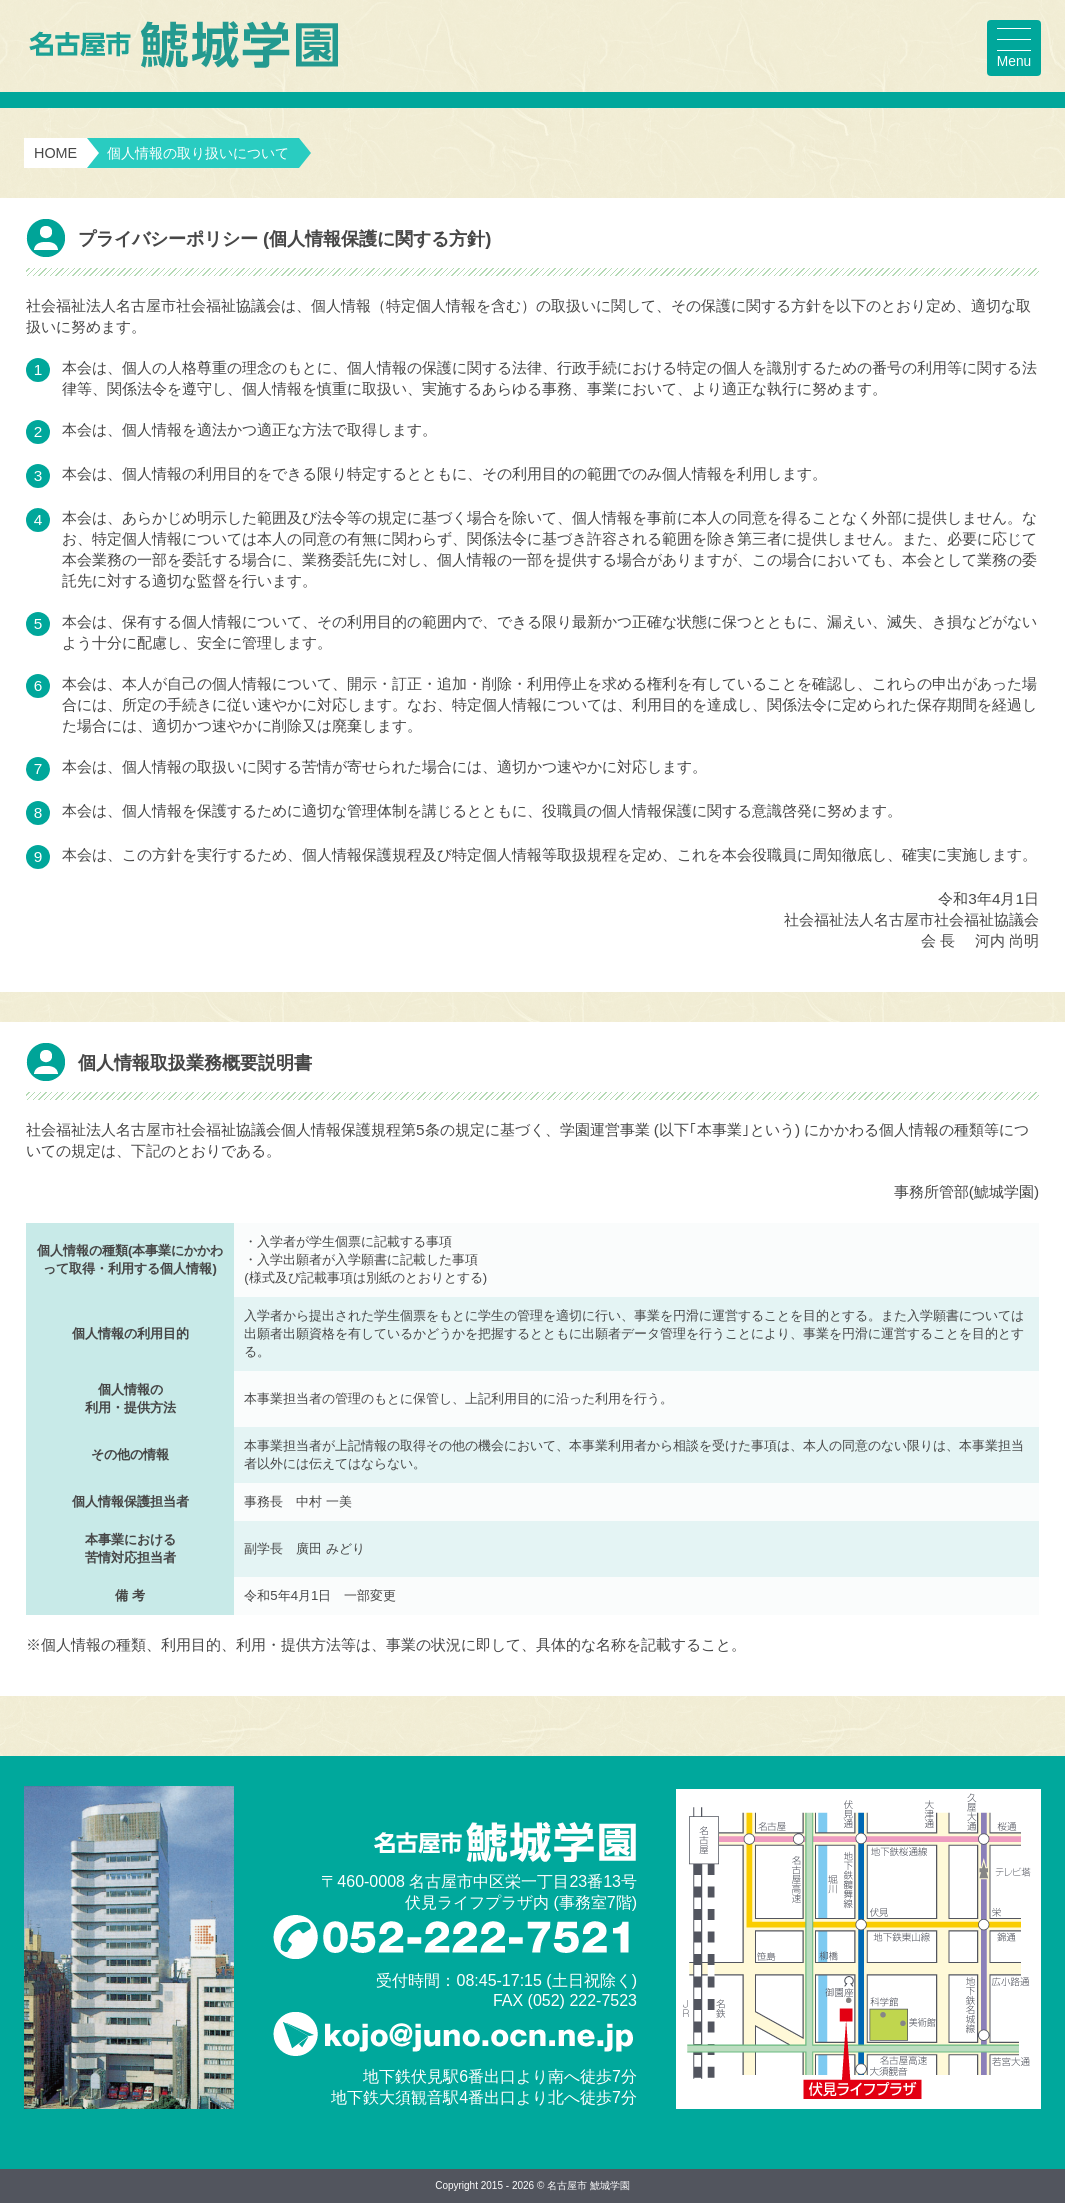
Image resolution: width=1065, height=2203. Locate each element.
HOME (55, 153)
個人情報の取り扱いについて (198, 153)
